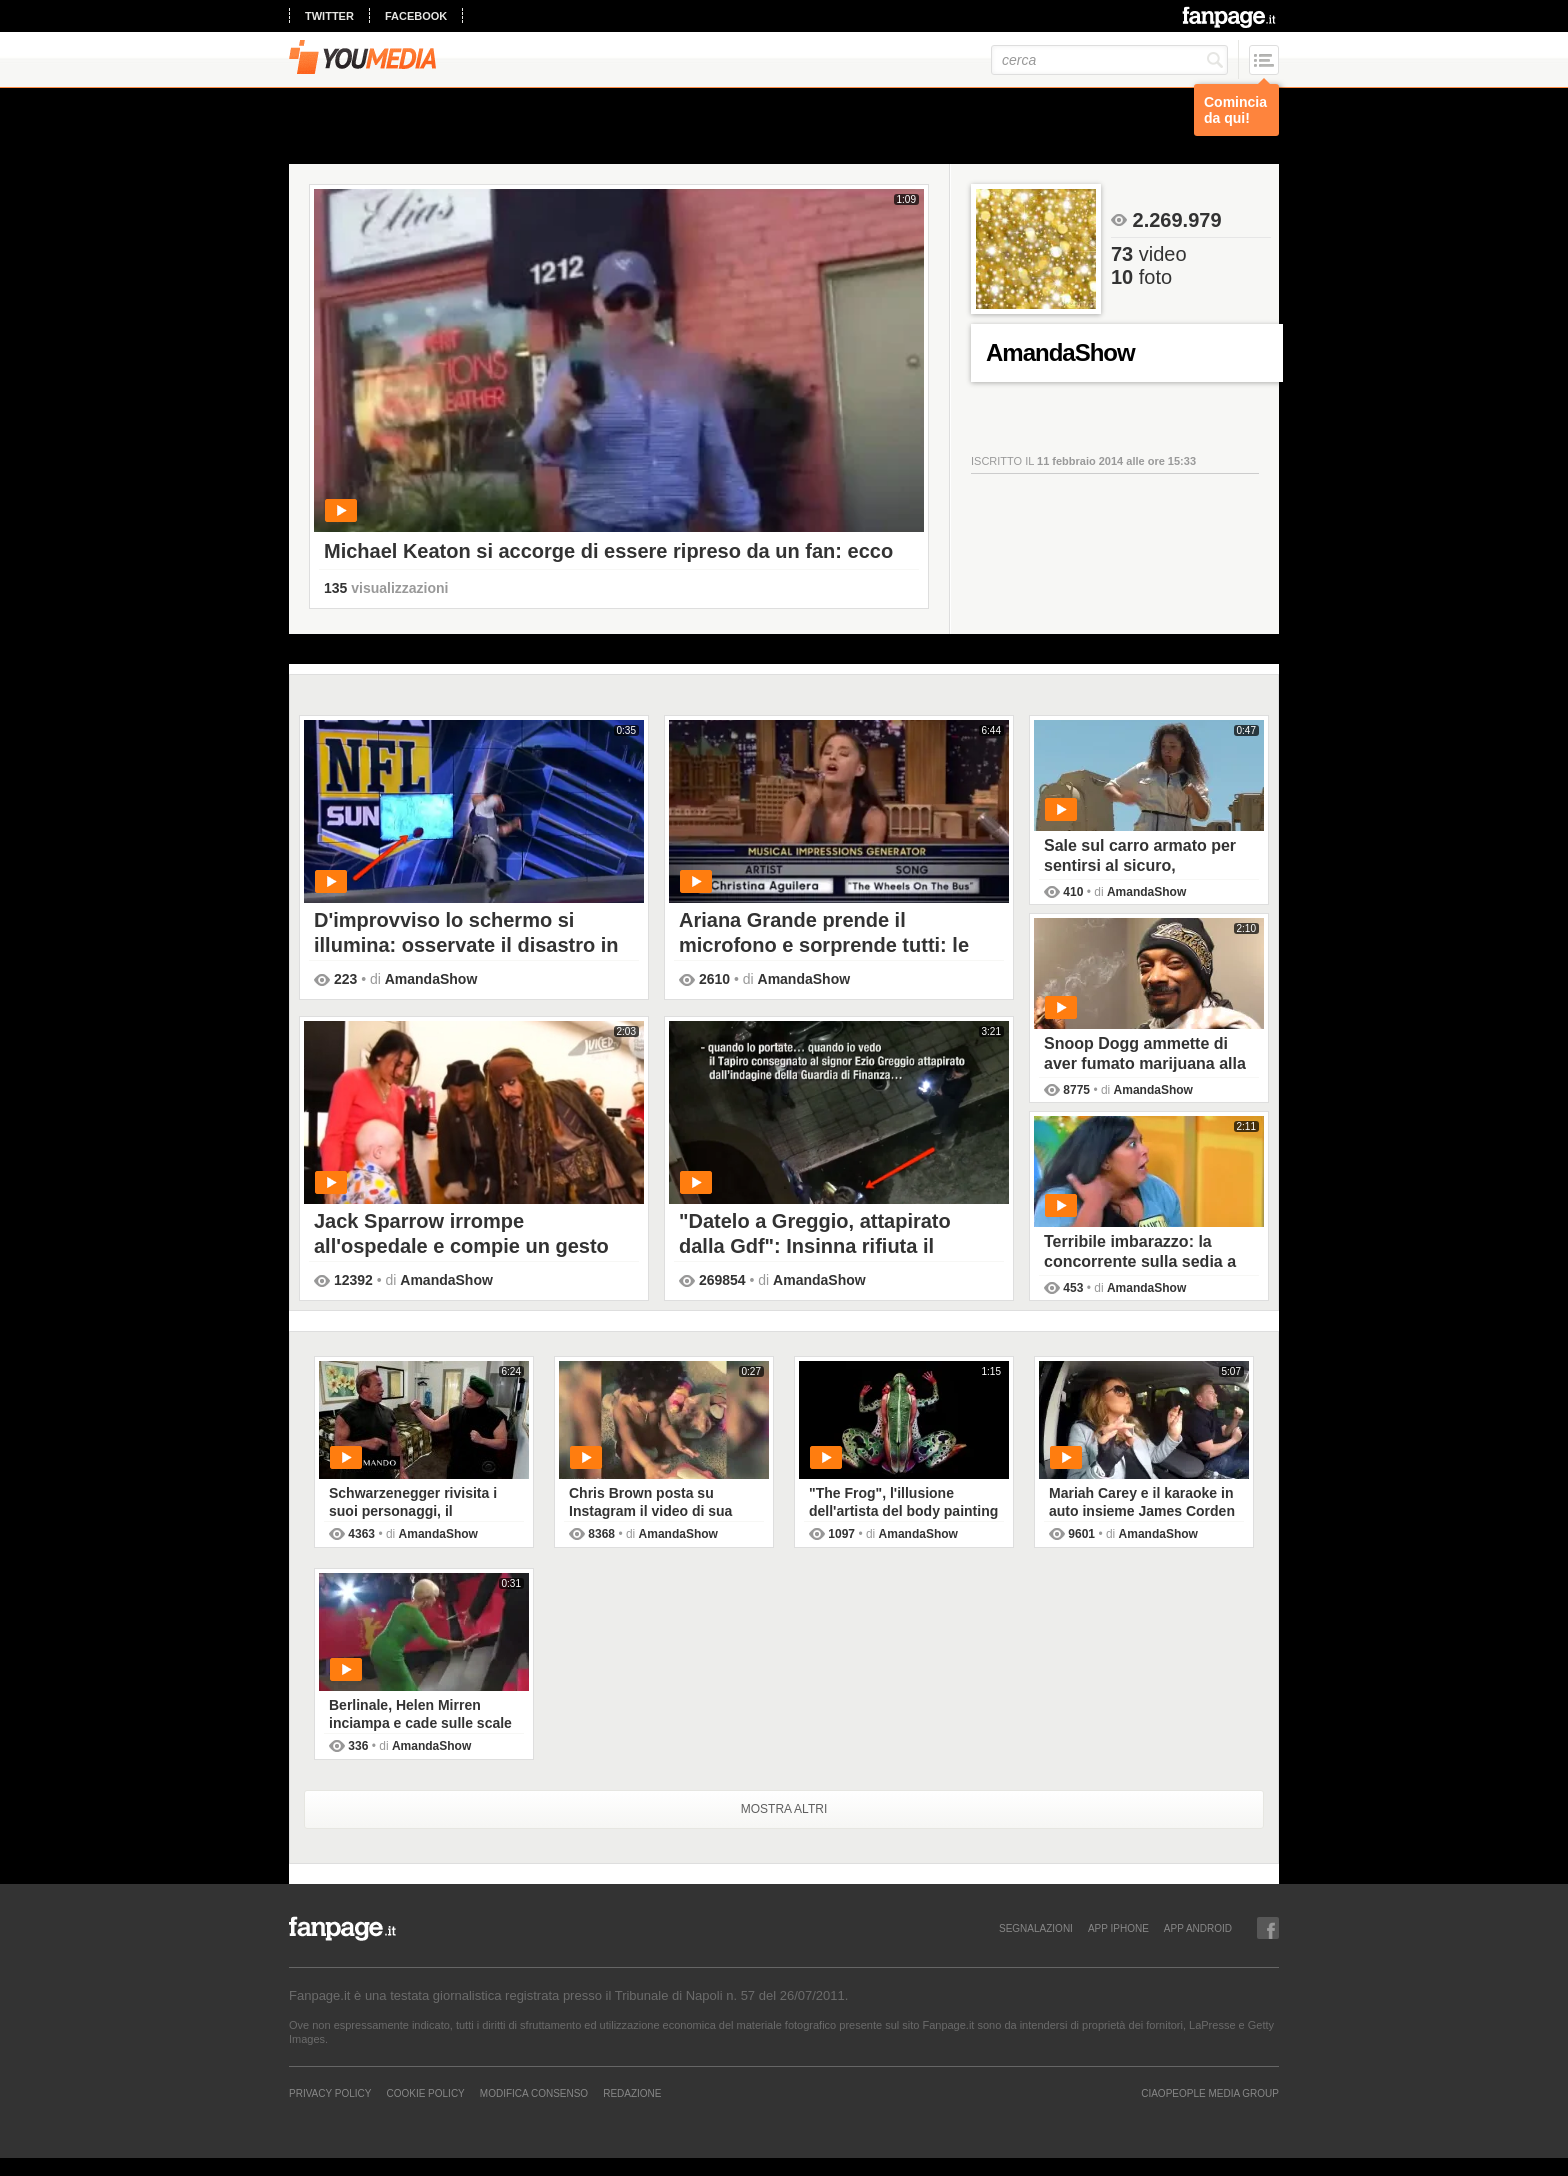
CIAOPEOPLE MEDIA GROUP (1210, 2093)
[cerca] (1109, 60)
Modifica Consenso (534, 2093)
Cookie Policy (425, 2093)
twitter (329, 16)
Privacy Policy (330, 2093)
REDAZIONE (632, 2093)
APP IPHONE (1118, 1928)
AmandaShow (431, 979)
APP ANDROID (1198, 1928)
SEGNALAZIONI (1036, 1928)
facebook (416, 16)
